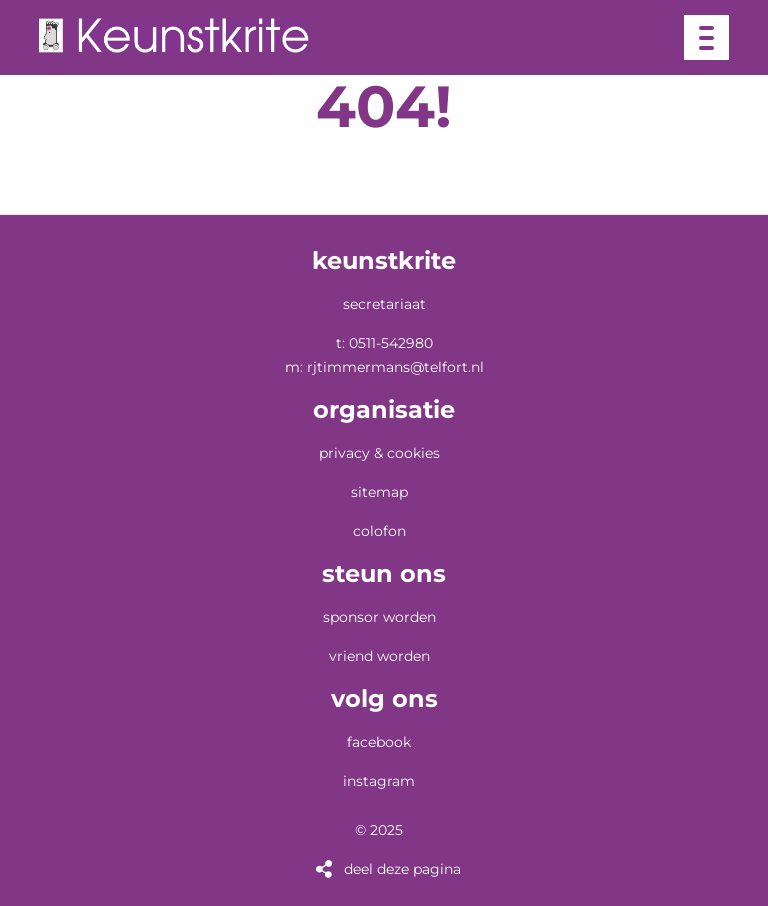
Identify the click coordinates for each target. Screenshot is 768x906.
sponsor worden (379, 617)
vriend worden (379, 656)
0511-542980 (391, 343)
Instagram (379, 781)
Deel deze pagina (402, 869)
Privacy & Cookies (379, 453)
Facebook (379, 742)
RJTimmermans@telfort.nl (395, 367)
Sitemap (379, 492)
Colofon (379, 531)
